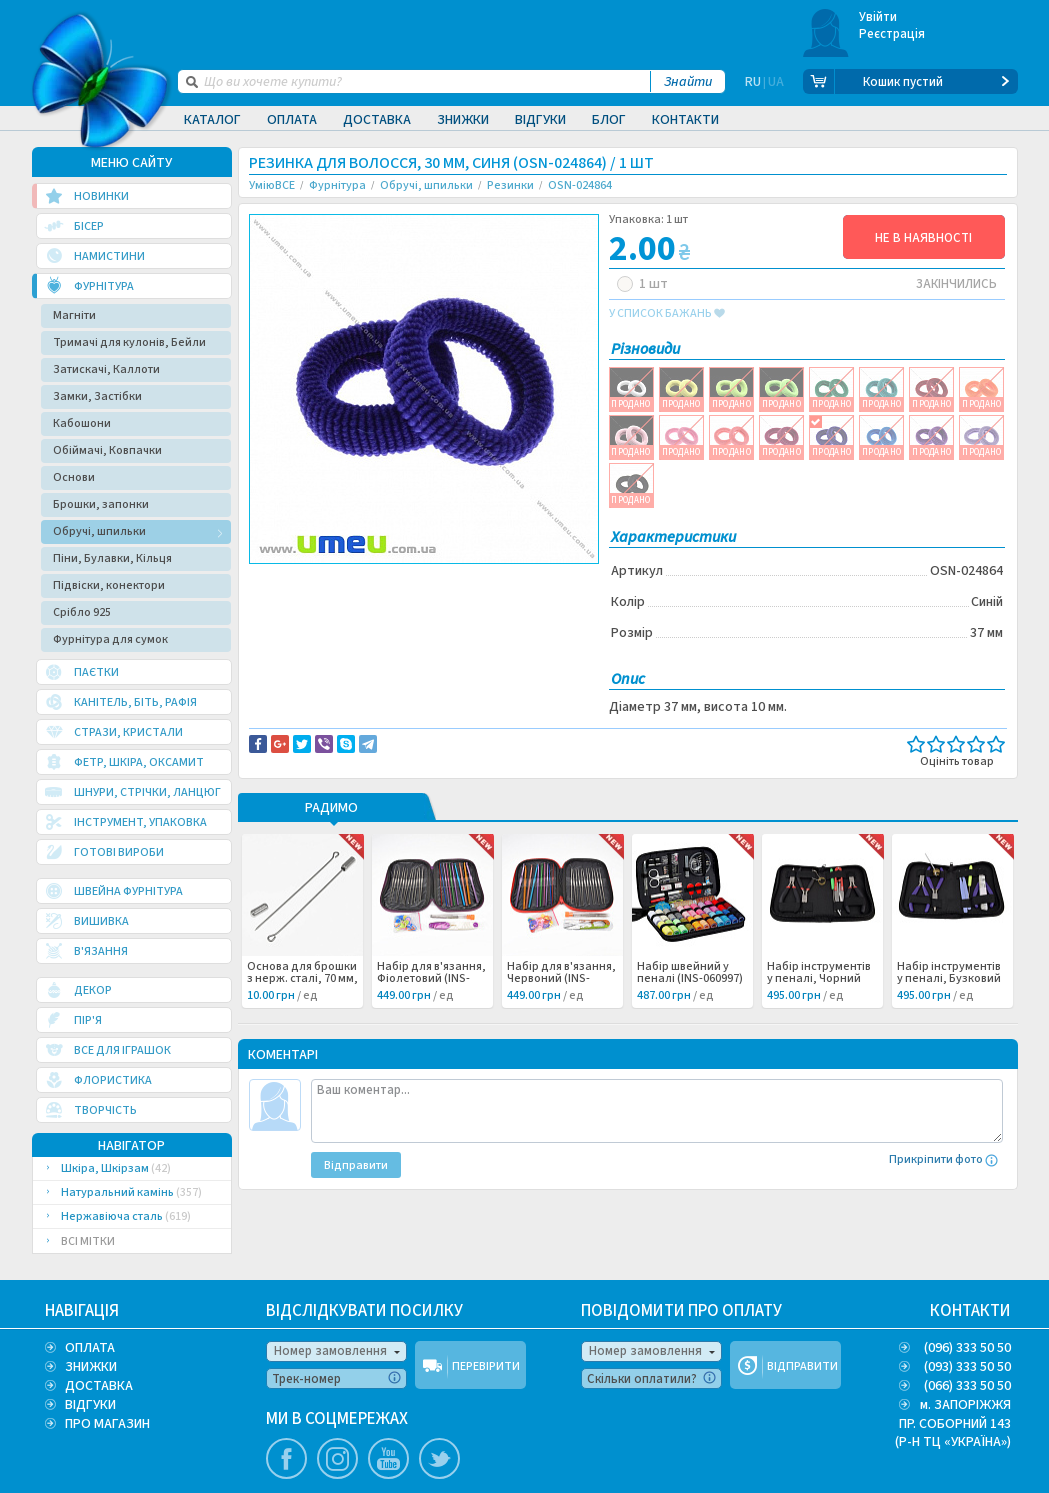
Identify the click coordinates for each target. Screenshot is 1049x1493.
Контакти (685, 120)
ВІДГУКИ (90, 1405)
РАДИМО (331, 809)
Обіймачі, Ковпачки (107, 450)
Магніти (74, 315)
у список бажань (667, 314)
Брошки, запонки (101, 504)
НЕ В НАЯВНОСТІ (923, 238)
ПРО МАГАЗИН (107, 1424)
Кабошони (82, 423)
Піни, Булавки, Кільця (112, 558)
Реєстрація (892, 34)
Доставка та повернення (334, 581)
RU (753, 82)
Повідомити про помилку (496, 581)
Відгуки (540, 120)
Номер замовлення (330, 1351)
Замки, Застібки (97, 396)
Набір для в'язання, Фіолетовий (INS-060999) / (431, 979)
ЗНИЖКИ (91, 1367)
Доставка (377, 120)
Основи (74, 477)
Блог (609, 120)
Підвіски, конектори (109, 585)
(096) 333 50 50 (967, 1348)
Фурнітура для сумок (110, 639)
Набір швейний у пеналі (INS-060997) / (690, 979)
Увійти (878, 17)
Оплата (292, 120)
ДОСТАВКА (99, 1386)
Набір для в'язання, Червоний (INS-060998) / (561, 979)
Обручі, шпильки (99, 531)
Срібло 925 (82, 612)
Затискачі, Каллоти (106, 369)
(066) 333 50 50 (967, 1386)
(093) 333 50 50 (967, 1367)
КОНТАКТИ (970, 1311)
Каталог (212, 120)
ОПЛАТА (90, 1348)
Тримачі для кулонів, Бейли (129, 342)
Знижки (463, 120)
